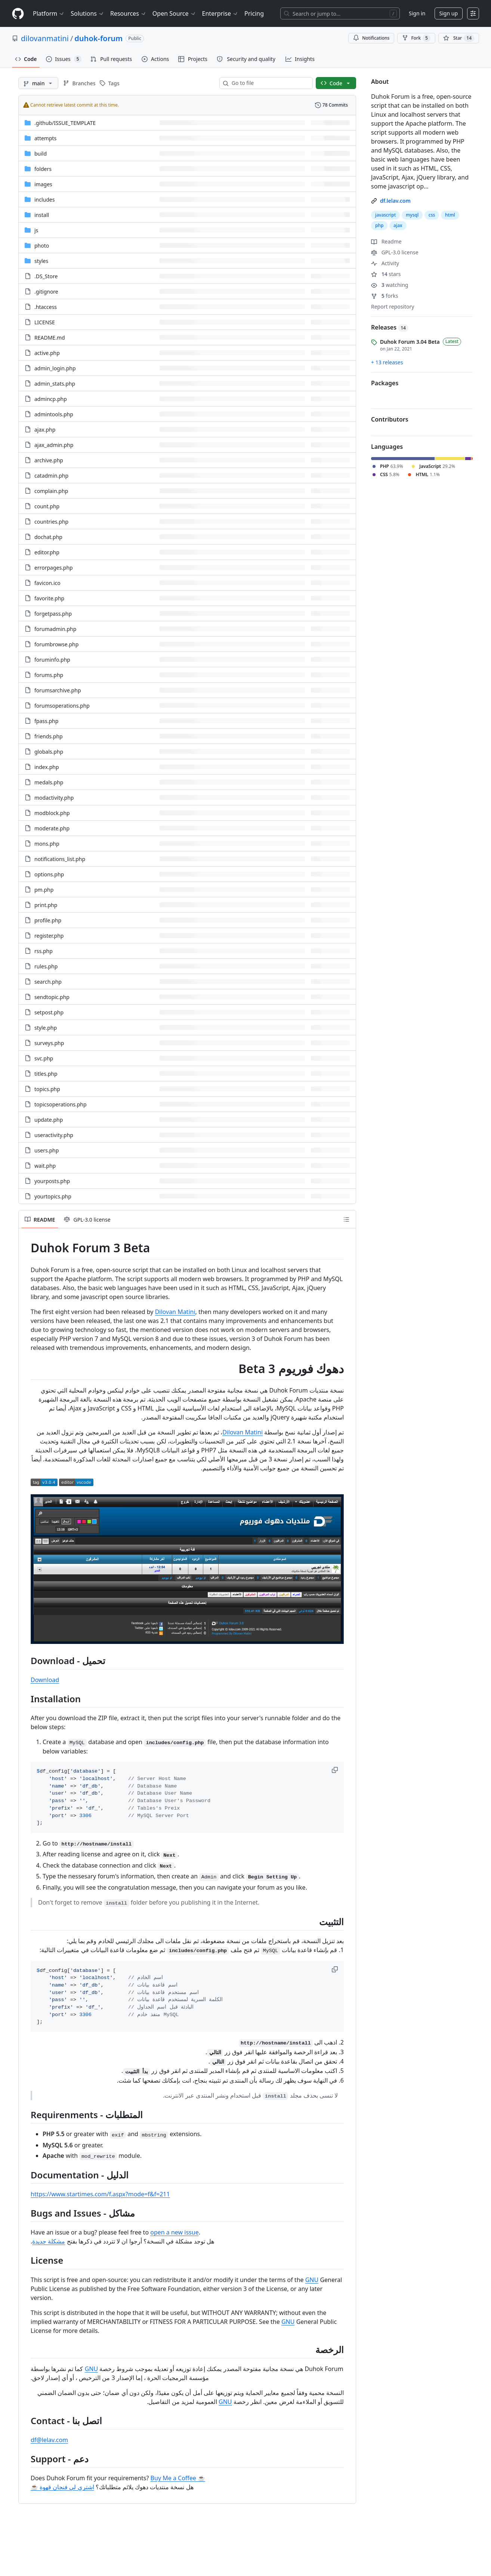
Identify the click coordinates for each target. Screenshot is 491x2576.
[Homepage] (18, 13)
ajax (397, 225)
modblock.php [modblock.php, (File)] (52, 813)
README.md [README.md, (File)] (49, 337)
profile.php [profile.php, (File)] (47, 920)
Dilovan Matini (175, 1312)
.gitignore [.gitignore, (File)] (46, 291)
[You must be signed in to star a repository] (458, 38)
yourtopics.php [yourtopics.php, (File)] (52, 1196)
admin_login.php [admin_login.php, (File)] (55, 368)
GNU (312, 2280)
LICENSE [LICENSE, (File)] (44, 322)
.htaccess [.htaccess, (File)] (45, 306)
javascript (385, 215)
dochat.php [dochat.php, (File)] (48, 536)
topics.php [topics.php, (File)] (47, 1089)
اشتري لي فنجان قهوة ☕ (62, 2487)
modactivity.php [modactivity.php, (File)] (54, 797)
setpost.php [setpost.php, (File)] (49, 1012)
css (432, 215)
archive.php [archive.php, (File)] (48, 460)
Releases (389, 327)
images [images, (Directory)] (43, 184)
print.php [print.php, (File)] (45, 905)
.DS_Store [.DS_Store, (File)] (46, 276)
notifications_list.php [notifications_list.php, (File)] (59, 859)
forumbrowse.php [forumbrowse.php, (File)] (56, 644)
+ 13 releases (387, 362)
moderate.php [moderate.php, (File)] (52, 828)
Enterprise (220, 13)
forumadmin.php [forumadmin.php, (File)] (55, 628)
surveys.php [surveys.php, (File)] (49, 1043)
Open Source (174, 13)
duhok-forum (98, 38)
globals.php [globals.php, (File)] (48, 751)
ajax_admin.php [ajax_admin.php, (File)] (53, 444)
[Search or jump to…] (340, 13)
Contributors (389, 419)
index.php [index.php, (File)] (46, 767)
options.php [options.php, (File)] (49, 874)
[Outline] (346, 1219)
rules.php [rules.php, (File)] (46, 966)
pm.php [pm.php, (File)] (43, 889)
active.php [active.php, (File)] (47, 352)
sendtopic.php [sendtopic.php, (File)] (52, 997)
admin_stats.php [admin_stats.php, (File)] (54, 383)
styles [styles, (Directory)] (41, 260)
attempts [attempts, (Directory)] (45, 138)
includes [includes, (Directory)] (44, 199)
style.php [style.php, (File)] (45, 1027)
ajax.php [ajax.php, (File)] (44, 429)
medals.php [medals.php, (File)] (48, 782)
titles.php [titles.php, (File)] (46, 1073)
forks (384, 295)
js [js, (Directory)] (36, 230)
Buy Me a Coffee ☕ (178, 2478)
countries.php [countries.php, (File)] (51, 521)
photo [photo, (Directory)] (41, 245)
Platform (49, 13)
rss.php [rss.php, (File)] (43, 951)
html (450, 215)
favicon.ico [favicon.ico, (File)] (47, 582)
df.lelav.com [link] (395, 200)
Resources (128, 13)
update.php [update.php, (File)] (48, 1119)
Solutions (87, 13)
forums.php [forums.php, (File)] (48, 675)
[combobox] (269, 83)
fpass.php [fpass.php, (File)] (46, 721)
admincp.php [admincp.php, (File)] (50, 398)
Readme (386, 241)
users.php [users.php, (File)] (46, 1150)
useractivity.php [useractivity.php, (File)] (53, 1135)
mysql (412, 215)
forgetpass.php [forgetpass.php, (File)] (53, 613)
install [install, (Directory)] (41, 214)
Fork (416, 38)
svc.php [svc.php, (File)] (43, 1058)
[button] (335, 1770)
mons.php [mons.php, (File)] (46, 843)
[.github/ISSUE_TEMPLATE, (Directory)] (65, 122)
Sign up (448, 13)
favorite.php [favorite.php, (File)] (49, 598)
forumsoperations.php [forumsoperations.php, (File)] (62, 705)
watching (389, 284)
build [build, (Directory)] (40, 153)
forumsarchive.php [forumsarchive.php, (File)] (57, 690)
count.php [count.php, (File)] (46, 506)
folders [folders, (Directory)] (43, 168)
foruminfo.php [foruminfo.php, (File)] (52, 659)
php (379, 225)
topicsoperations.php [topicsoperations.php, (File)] (60, 1104)
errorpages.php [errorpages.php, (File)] (53, 567)
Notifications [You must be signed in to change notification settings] (371, 38)
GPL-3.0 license (395, 252)
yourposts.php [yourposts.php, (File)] (52, 1181)
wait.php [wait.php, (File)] (45, 1165)
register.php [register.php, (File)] (49, 935)
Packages (384, 383)
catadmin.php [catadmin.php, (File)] (51, 475)
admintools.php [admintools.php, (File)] (53, 414)
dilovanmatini (45, 38)
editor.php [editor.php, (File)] (46, 552)
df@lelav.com (49, 2440)
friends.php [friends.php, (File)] (48, 736)
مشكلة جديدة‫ (48, 2241)
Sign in (417, 13)
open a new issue (174, 2232)
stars (386, 274)
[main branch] (38, 83)
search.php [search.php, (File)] (48, 981)
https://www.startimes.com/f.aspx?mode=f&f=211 (100, 2194)
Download (45, 1680)
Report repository (392, 306)
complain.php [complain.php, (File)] (51, 490)
